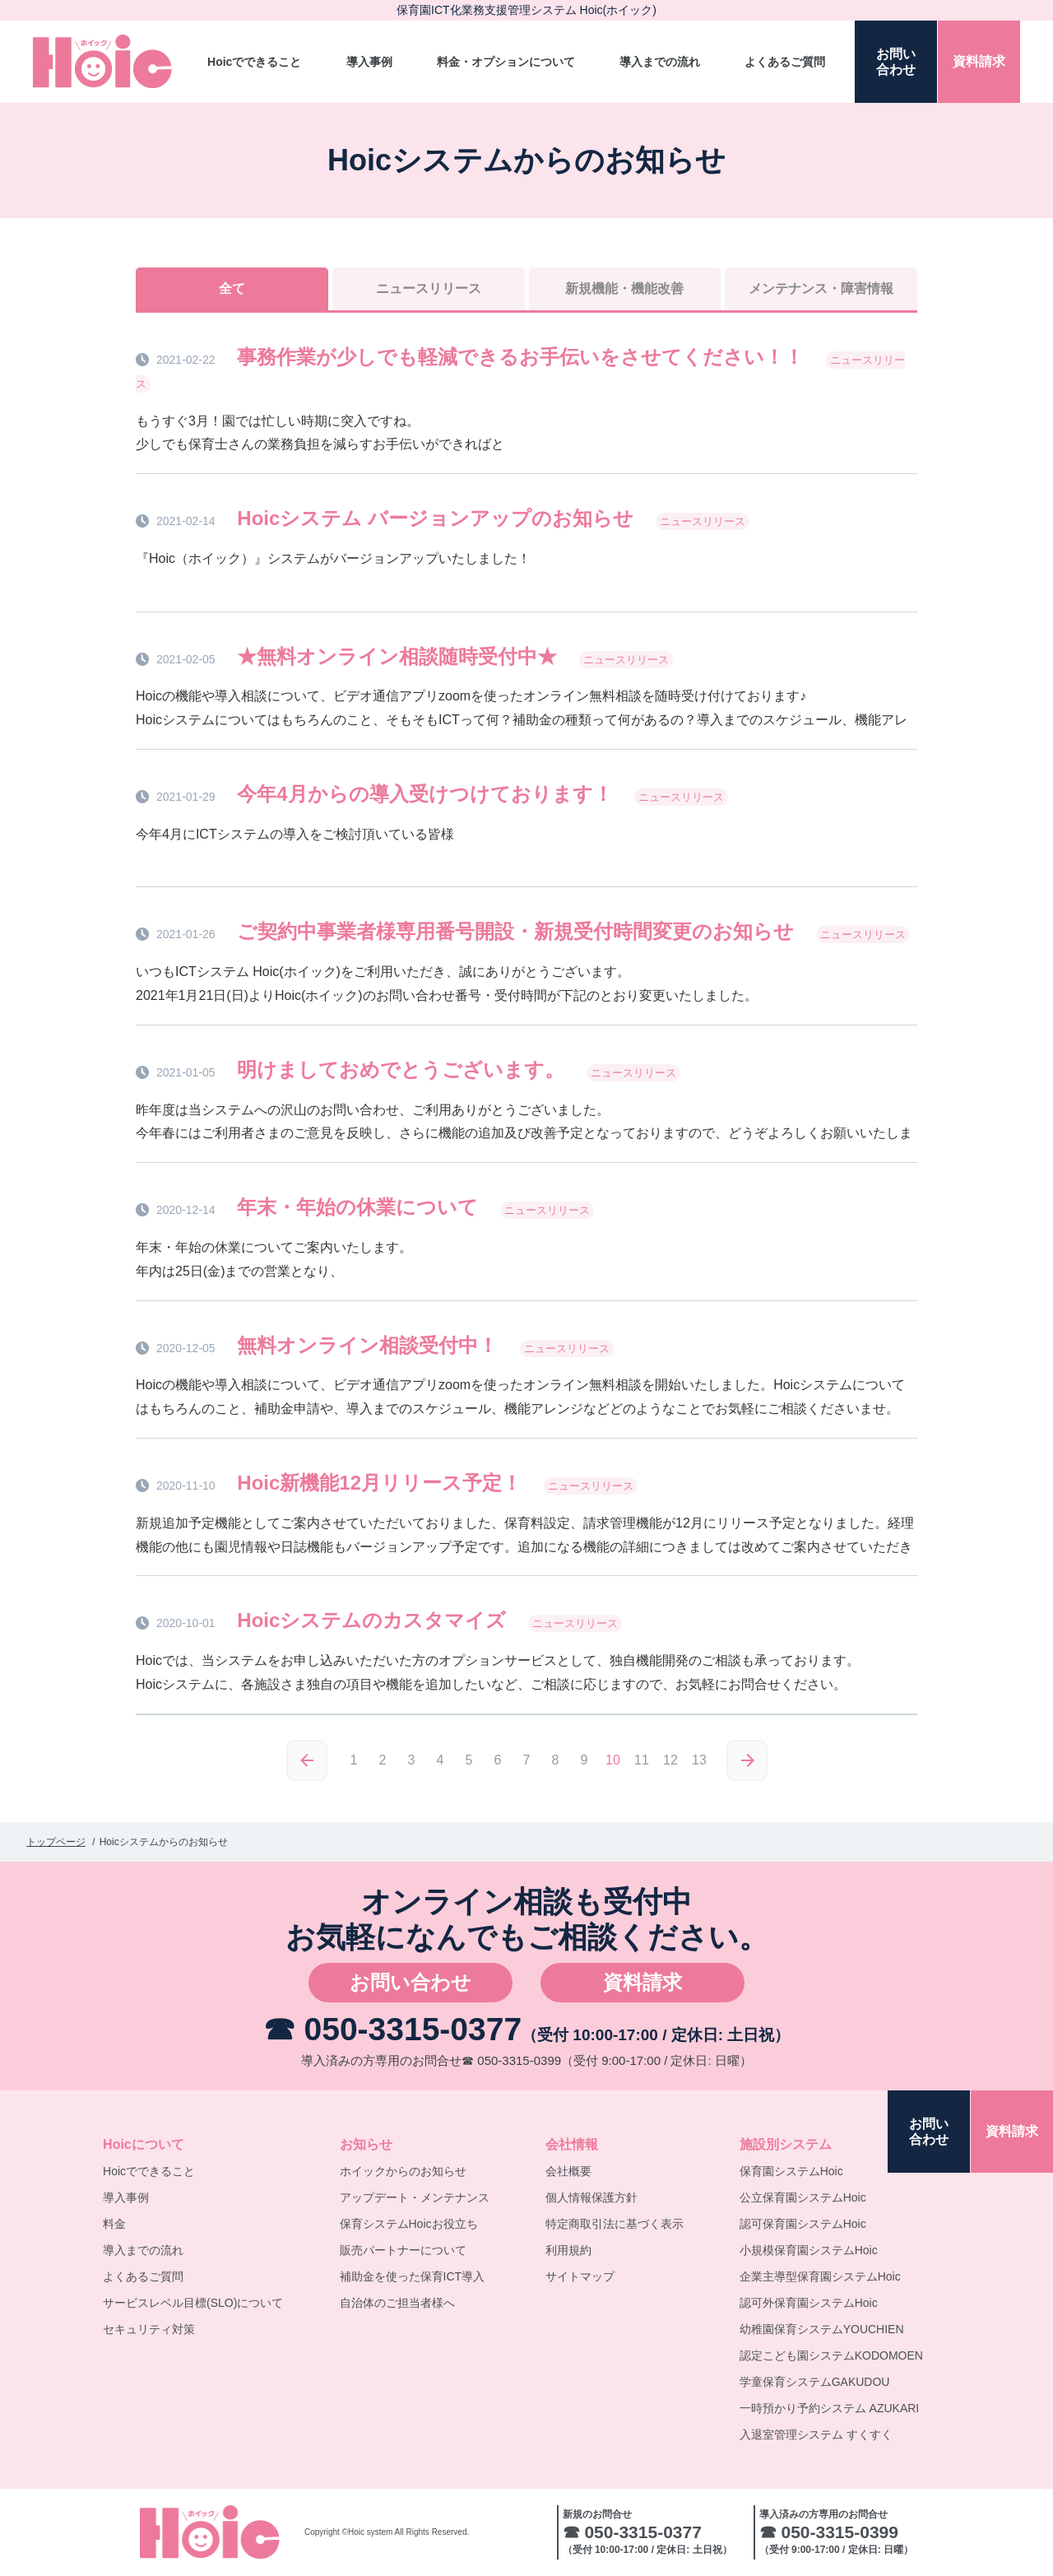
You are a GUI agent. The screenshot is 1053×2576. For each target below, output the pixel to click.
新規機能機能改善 (624, 288)
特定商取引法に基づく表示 (614, 2223)
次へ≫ (747, 1760)
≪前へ (306, 1760)
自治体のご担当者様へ (397, 2302)
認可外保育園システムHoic (809, 2302)
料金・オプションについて (506, 61)
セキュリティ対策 (149, 2329)
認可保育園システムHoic (803, 2223)
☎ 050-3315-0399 (511, 2060)
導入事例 (369, 61)
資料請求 (642, 1982)
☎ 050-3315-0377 (392, 2029)
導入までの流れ (659, 61)
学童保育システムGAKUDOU (815, 2381)
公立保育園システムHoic (803, 2197)
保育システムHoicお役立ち (409, 2223)
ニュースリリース (428, 288)
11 (641, 1760)
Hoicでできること (254, 61)
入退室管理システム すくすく (816, 2434)
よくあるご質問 (785, 61)
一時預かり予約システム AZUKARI (830, 2408)
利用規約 (568, 2250)
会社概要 (568, 2171)
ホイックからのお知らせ (403, 2171)
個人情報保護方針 (591, 2197)
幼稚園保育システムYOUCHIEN (822, 2329)
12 (670, 1760)
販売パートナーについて (403, 2250)
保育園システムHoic (791, 2171)
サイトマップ (580, 2276)
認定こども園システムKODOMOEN (831, 2355)
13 (699, 1760)
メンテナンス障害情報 (821, 288)
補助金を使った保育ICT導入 (412, 2276)
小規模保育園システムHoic (809, 2250)
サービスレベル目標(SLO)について (193, 2302)
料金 (114, 2223)
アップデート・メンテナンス (414, 2197)
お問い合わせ (410, 1982)
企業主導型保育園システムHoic (820, 2276)
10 (612, 1760)
